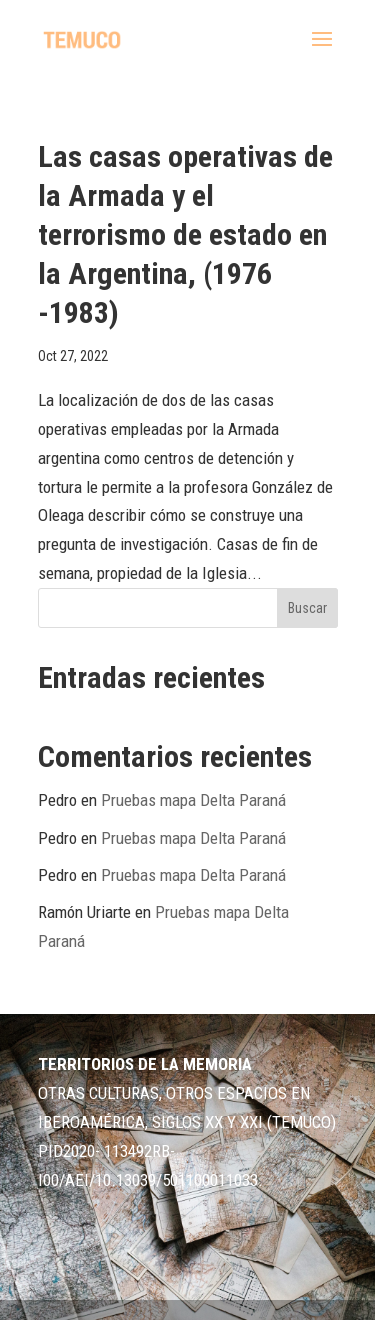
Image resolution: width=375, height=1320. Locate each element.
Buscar (307, 608)
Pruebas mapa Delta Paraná (193, 800)
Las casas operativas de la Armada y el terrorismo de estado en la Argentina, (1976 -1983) (185, 234)
